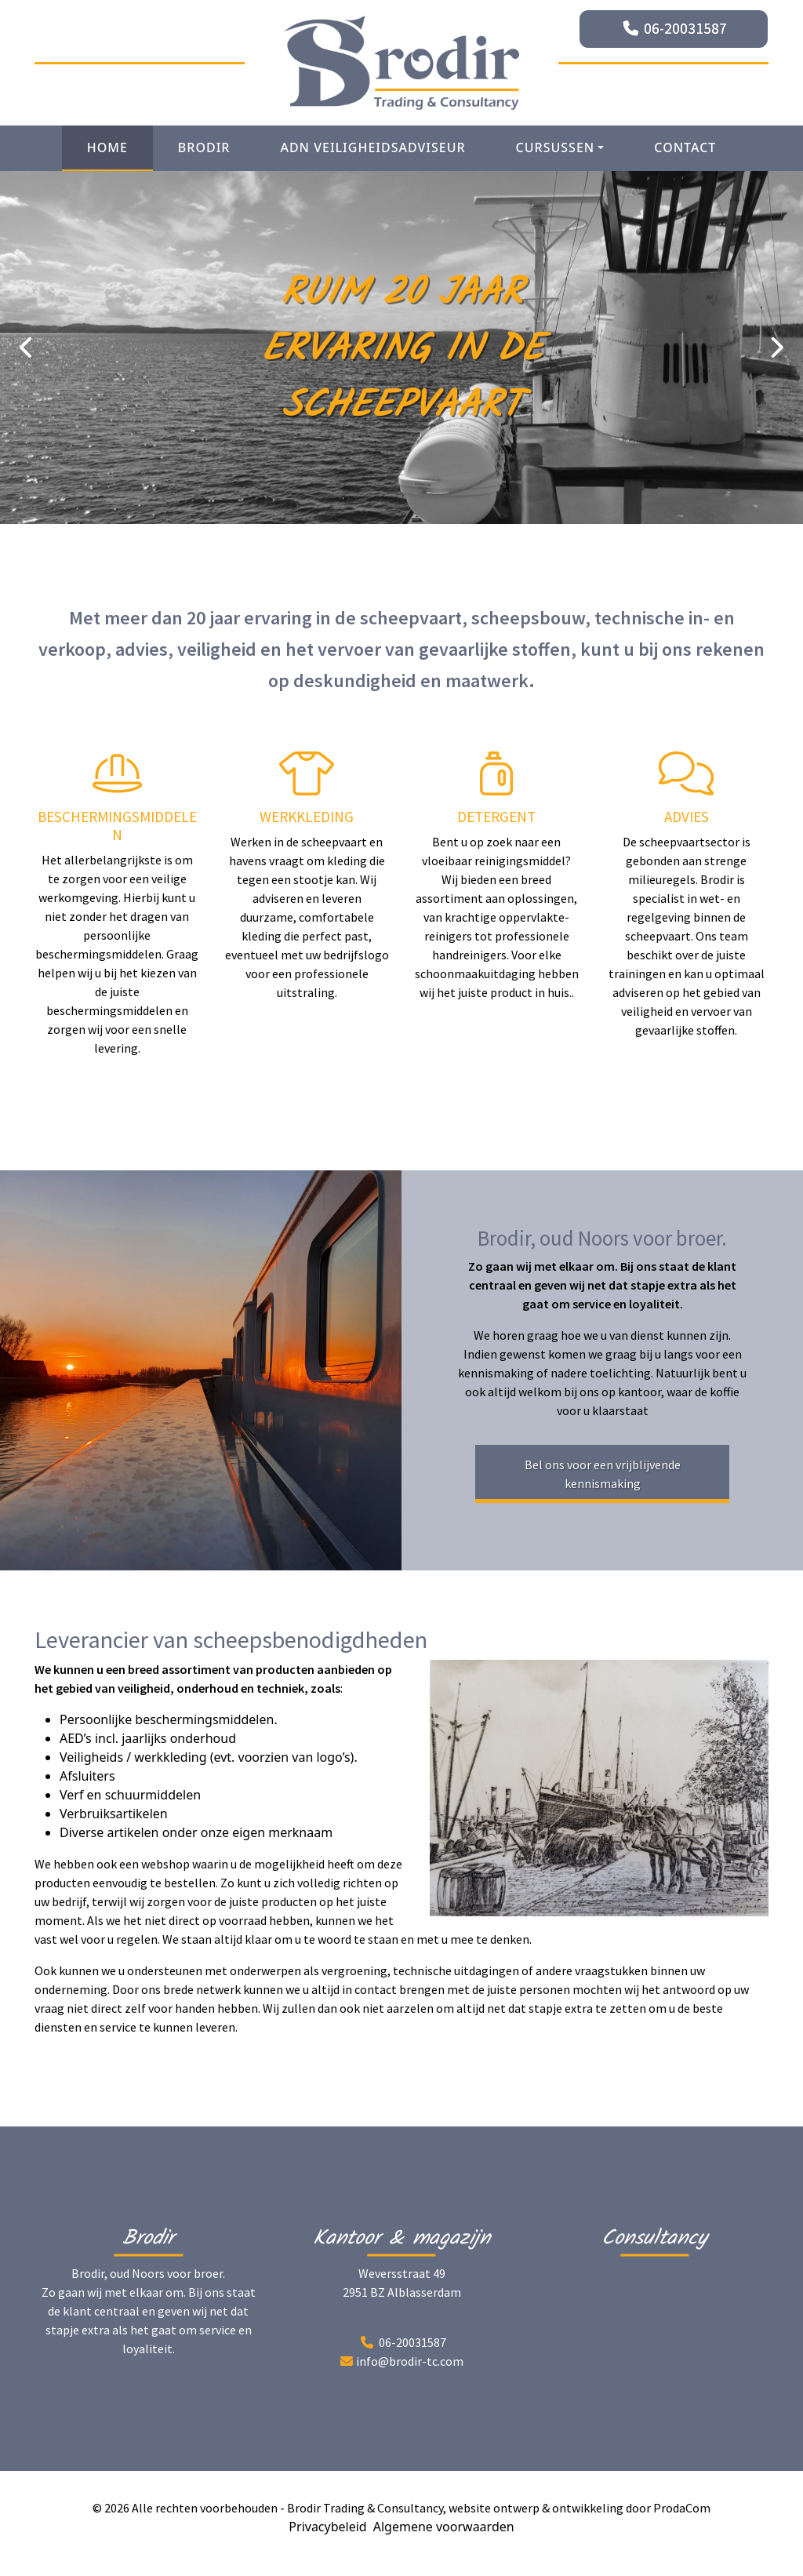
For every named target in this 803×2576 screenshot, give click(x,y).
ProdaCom (681, 2508)
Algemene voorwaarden (443, 2526)
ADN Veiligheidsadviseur (372, 147)
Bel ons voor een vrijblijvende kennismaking (603, 1474)
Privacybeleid (327, 2526)
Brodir (204, 147)
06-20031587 (685, 28)
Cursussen (555, 147)
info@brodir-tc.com (409, 2361)
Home (107, 147)
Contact (685, 147)
